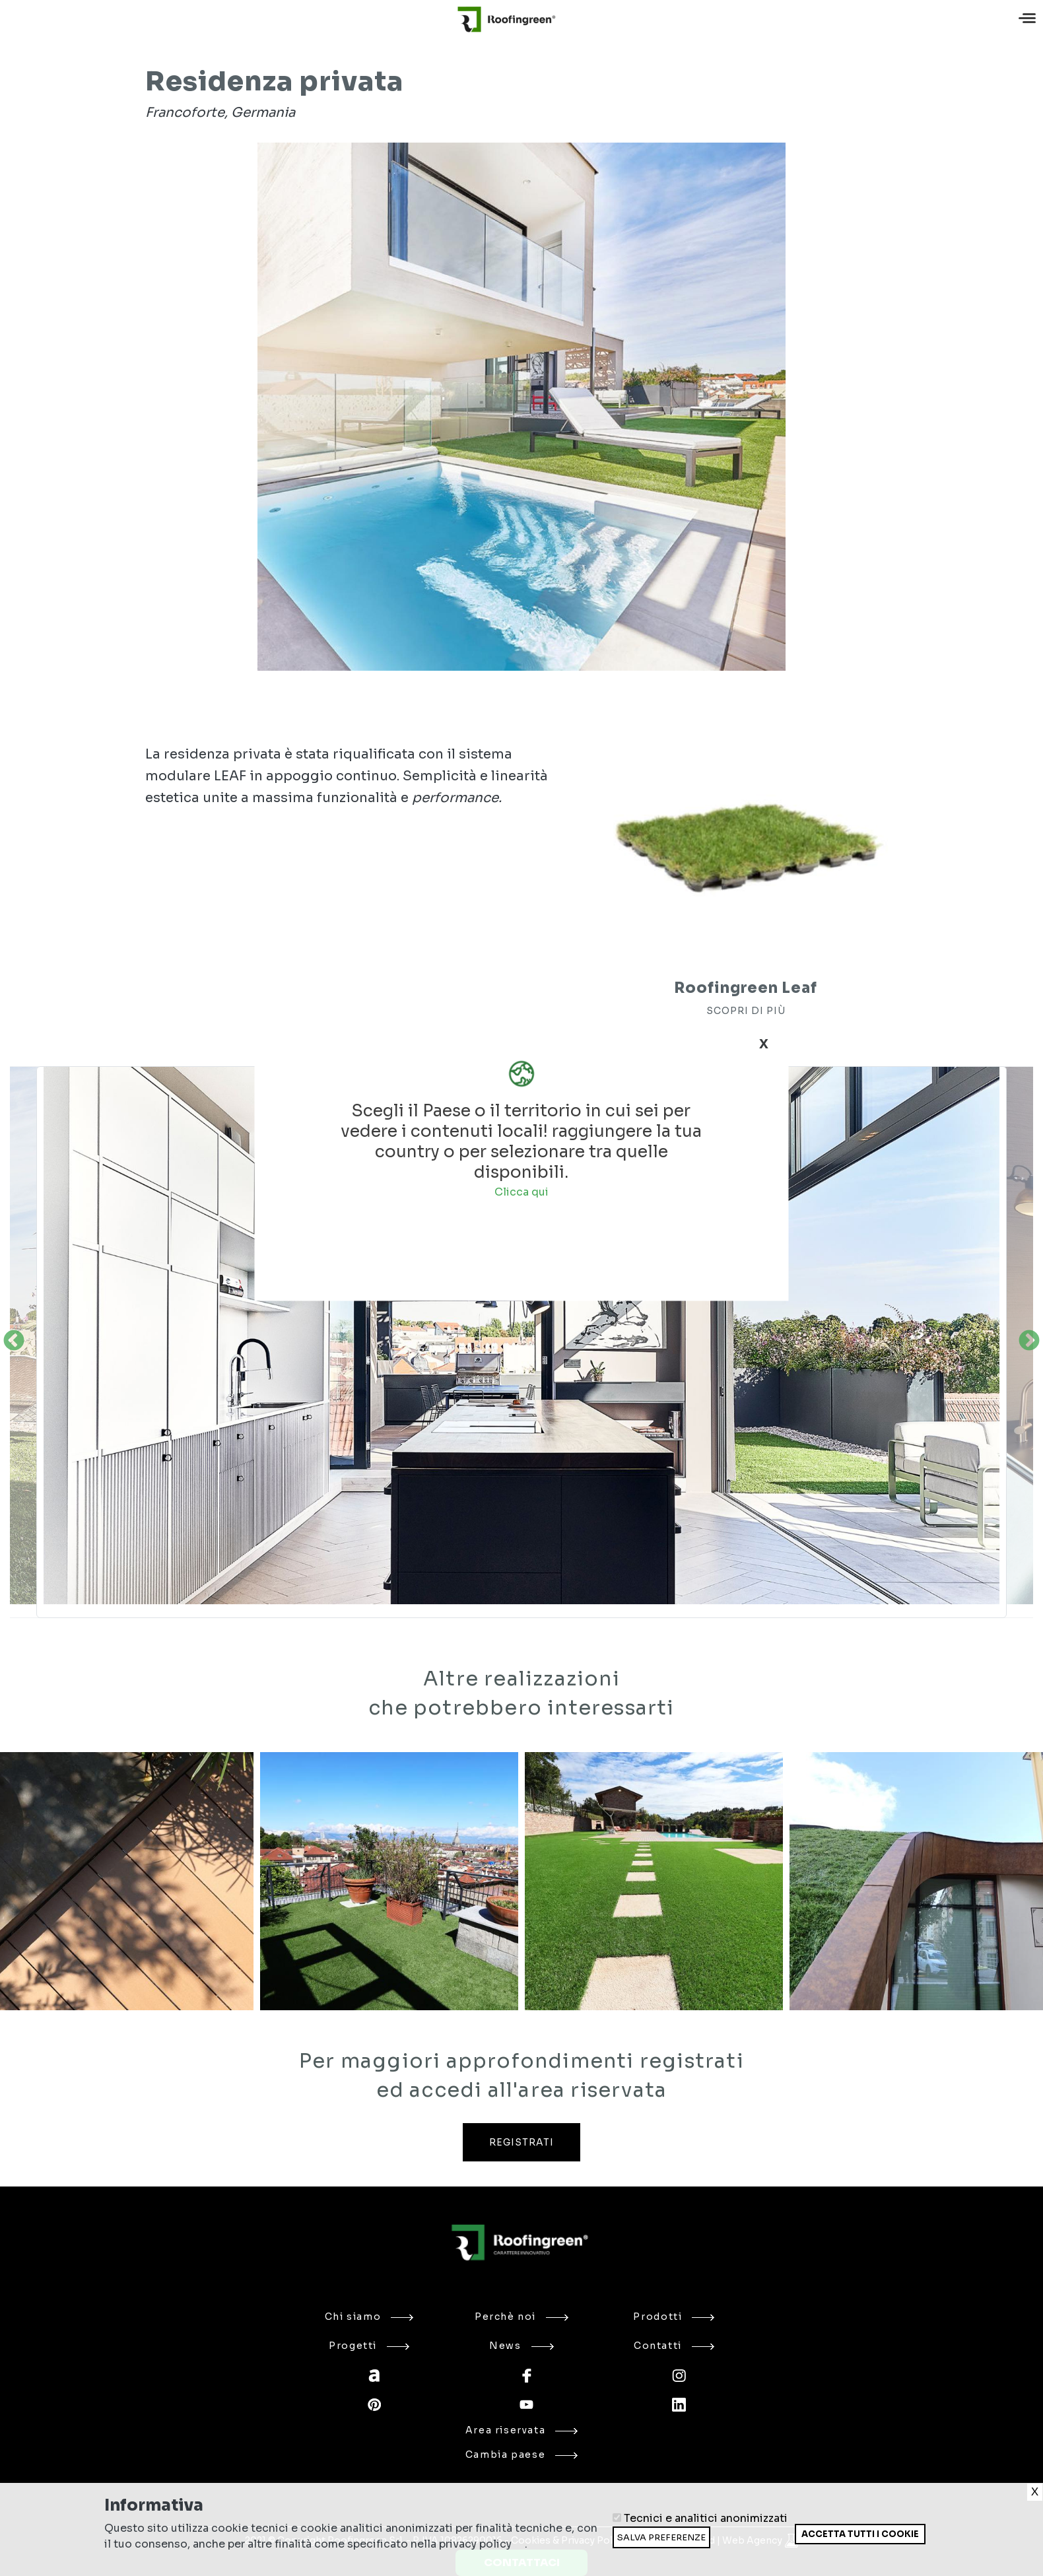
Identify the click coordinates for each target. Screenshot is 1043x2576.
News (521, 2346)
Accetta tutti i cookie (860, 2534)
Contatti (674, 2346)
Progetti (369, 2346)
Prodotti (673, 2316)
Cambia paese (521, 2454)
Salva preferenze (661, 2537)
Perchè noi (521, 2316)
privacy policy (475, 2544)
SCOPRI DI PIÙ (746, 1011)
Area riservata (521, 2430)
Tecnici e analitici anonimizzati (706, 2518)
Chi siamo (369, 2316)
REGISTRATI (521, 2142)
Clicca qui (521, 1191)
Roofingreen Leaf (745, 988)
